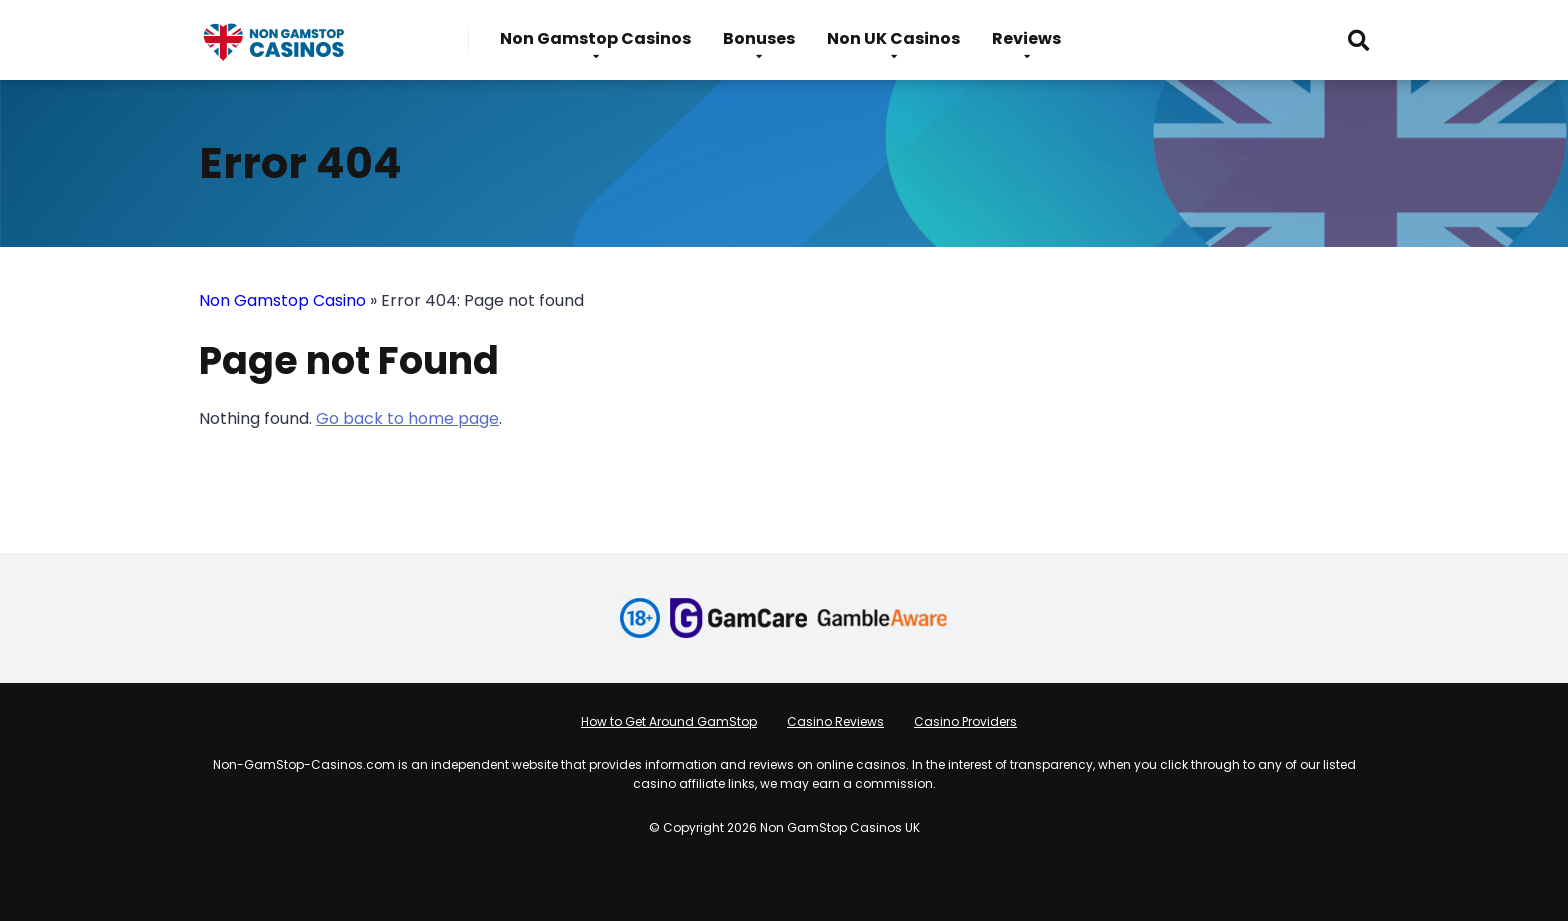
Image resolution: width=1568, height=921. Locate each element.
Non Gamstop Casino (282, 300)
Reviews (1026, 38)
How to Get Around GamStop (669, 721)
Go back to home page (407, 418)
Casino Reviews (835, 721)
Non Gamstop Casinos (595, 38)
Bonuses (759, 38)
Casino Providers (965, 721)
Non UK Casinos (893, 38)
